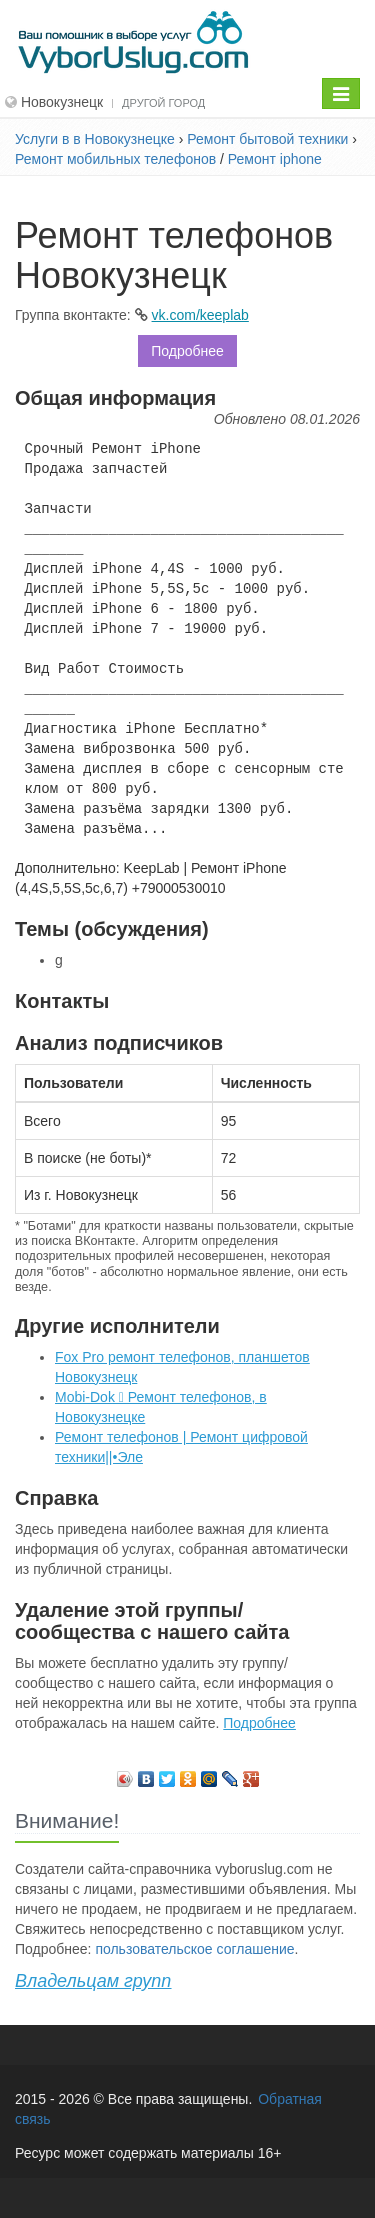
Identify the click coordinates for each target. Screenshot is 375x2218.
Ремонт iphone (275, 159)
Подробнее (187, 351)
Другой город (163, 103)
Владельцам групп (93, 1981)
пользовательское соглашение (194, 1949)
